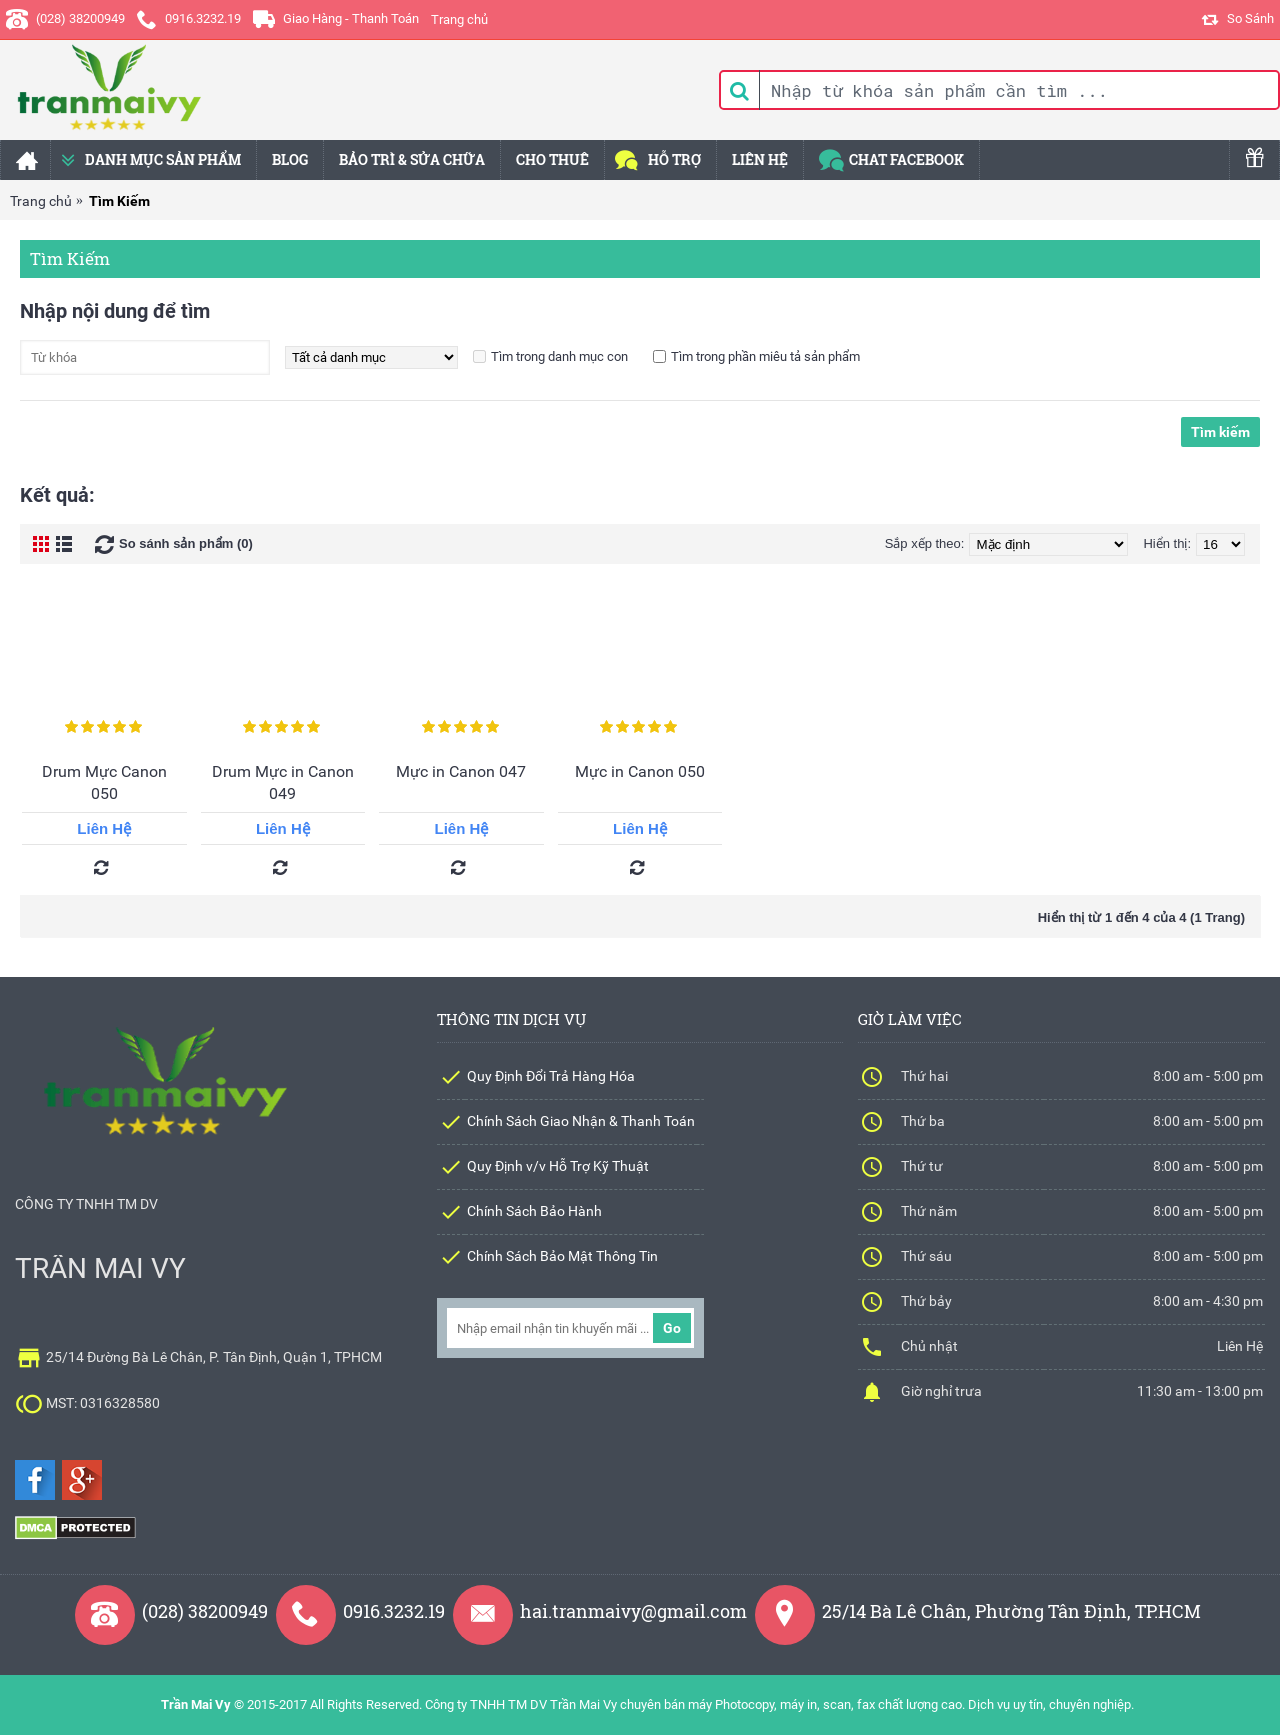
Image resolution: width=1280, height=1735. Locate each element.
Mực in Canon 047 (461, 771)
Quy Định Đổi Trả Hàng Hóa (551, 1076)
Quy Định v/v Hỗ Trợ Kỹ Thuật (558, 1166)
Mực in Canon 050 (640, 771)
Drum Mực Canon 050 (104, 782)
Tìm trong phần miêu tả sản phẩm (765, 356)
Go (672, 1328)
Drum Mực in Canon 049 (283, 782)
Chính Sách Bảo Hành (534, 1211)
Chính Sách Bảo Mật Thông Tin (562, 1256)
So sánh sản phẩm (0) (186, 543)
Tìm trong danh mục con (559, 356)
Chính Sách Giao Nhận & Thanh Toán (581, 1121)
